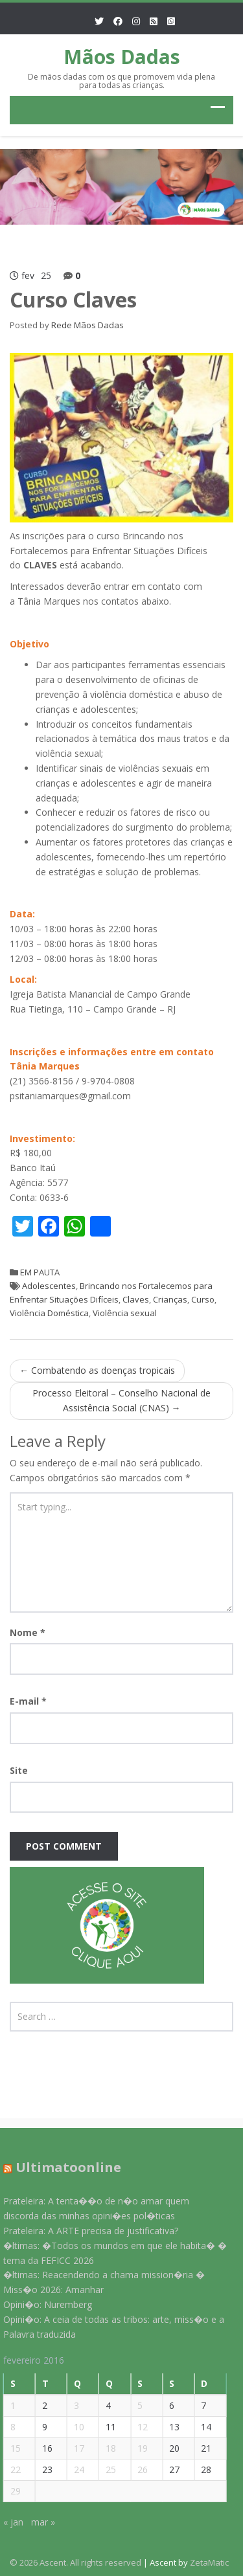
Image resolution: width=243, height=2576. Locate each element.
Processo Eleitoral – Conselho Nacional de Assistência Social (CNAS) (121, 1400)
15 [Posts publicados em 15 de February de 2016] (10, 2448)
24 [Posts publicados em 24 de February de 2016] (74, 2469)
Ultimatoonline (63, 2167)
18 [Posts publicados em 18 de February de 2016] (106, 2448)
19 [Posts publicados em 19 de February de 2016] (138, 2448)
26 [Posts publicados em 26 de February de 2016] (138, 2469)
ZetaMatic (209, 2562)
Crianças (170, 1299)
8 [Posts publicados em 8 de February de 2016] (7, 2427)
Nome (27, 1632)
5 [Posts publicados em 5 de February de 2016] (135, 2405)
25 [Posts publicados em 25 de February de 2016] (106, 2469)
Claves (135, 1299)
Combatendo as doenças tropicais (97, 1370)
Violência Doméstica (49, 1313)
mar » (38, 2522)
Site (19, 1770)
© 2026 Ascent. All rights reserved (75, 2562)
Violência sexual (125, 1313)
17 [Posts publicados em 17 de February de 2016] (74, 2448)
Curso (202, 1299)
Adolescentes (49, 1286)
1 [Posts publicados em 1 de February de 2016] (7, 2405)
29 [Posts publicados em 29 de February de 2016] (10, 2491)
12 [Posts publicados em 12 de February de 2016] (138, 2427)
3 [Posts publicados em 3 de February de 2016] (72, 2405)
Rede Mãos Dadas (87, 325)
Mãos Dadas (122, 56)
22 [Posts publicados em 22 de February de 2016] (10, 2469)
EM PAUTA (40, 1272)
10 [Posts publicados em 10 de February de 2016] (74, 2427)
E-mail (28, 1701)
